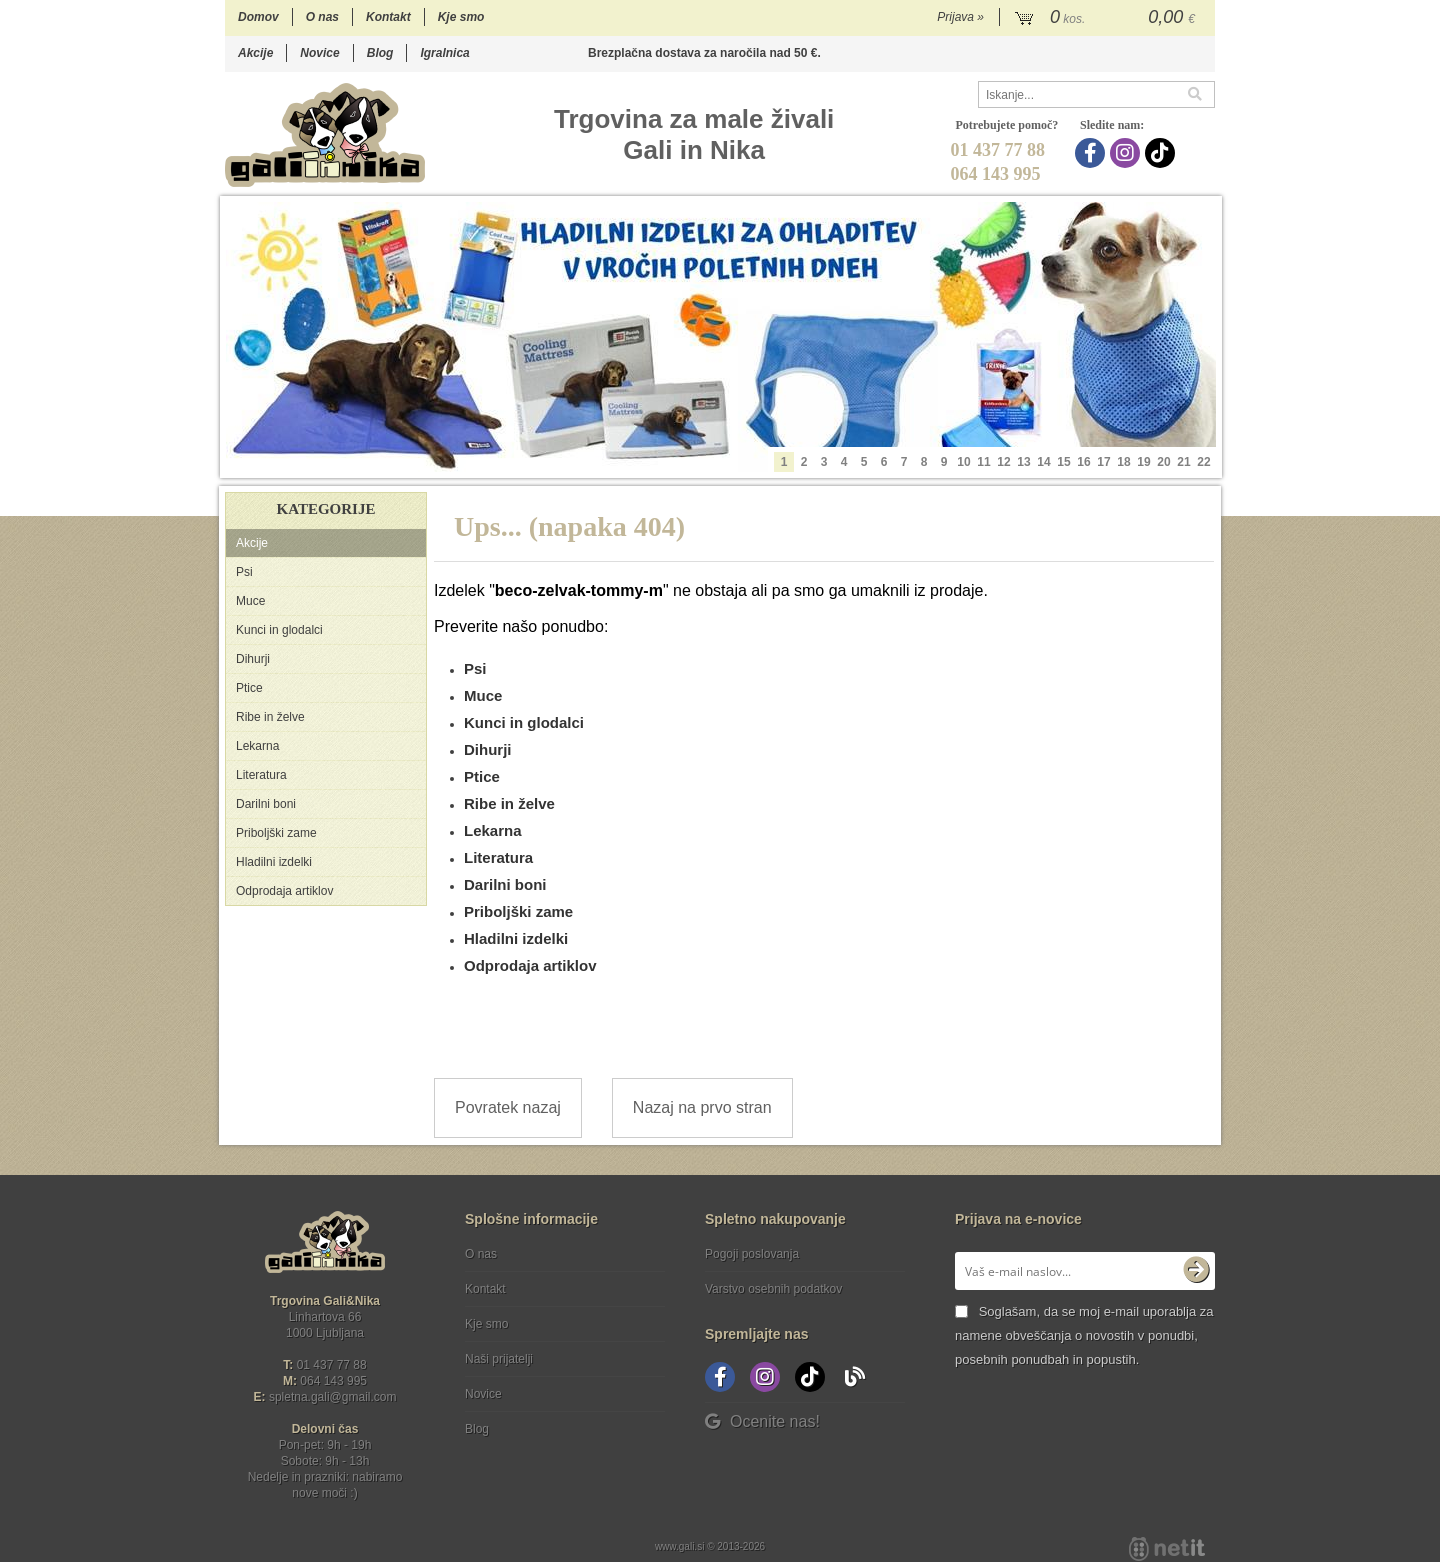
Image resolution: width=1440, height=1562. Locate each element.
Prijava (960, 17)
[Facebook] (1092, 153)
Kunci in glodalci (279, 630)
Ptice (249, 688)
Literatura (261, 775)
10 (963, 462)
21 (1183, 462)
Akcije (255, 53)
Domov (258, 17)
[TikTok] (1162, 153)
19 (1143, 462)
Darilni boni (266, 804)
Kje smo (461, 17)
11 (983, 462)
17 (1103, 462)
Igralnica (444, 53)
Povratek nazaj (508, 1107)
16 (1083, 462)
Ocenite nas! (762, 1421)
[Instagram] (1127, 153)
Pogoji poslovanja (752, 1254)
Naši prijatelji (499, 1359)
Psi (244, 572)
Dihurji (253, 659)
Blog (380, 53)
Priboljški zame (276, 833)
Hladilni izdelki (274, 862)
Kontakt (388, 17)
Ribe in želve (270, 717)
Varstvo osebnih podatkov (773, 1289)
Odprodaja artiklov (284, 891)
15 (1063, 462)
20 (1163, 462)
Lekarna (257, 746)
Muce (250, 601)
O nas (322, 17)
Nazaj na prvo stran (702, 1107)
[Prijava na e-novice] (1196, 1271)
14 (1043, 462)
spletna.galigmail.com (333, 1397)
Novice (319, 53)
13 (1023, 462)
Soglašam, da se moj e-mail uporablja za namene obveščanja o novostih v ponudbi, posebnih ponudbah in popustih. (1084, 1335)
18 (1123, 462)
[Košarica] (1107, 18)
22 (1203, 462)
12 (1003, 462)
